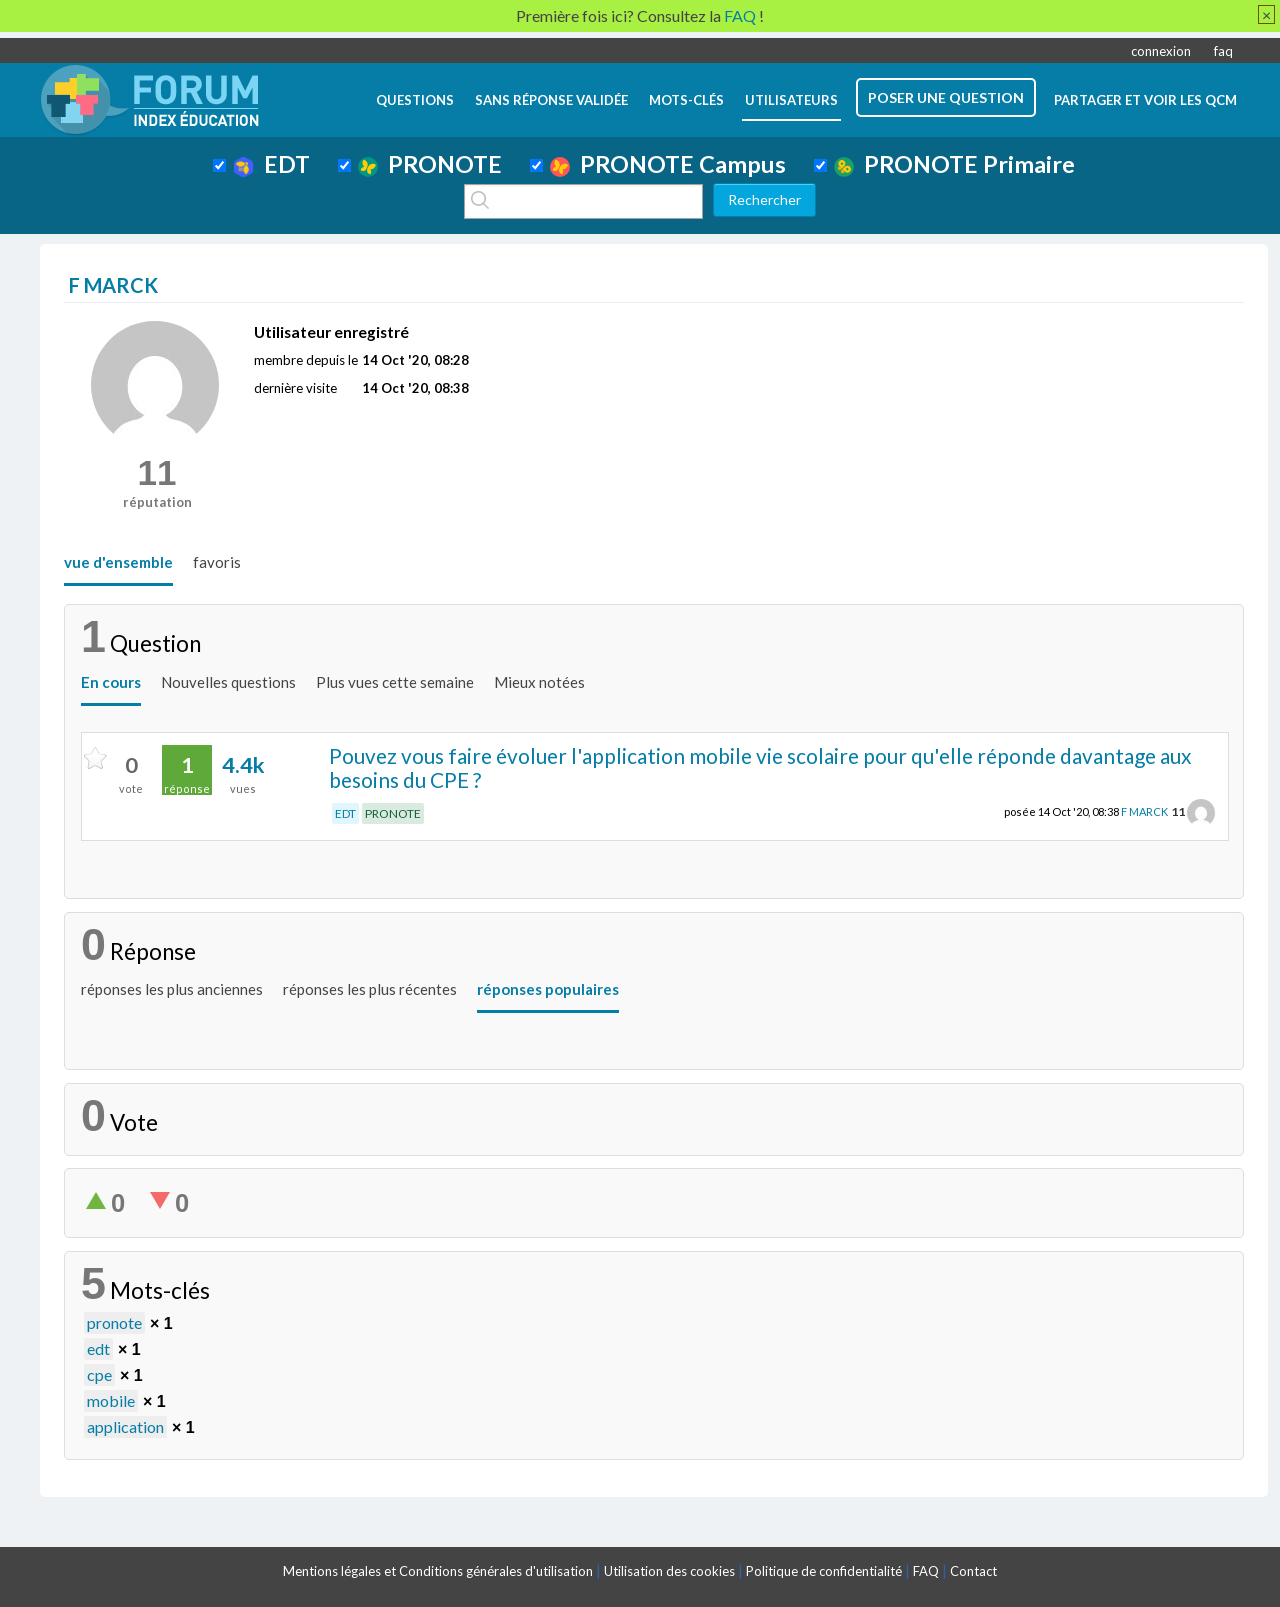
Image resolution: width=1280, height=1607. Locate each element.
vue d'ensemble (118, 562)
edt (98, 1348)
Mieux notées (539, 682)
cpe (99, 1374)
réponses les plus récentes (370, 989)
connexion (1161, 51)
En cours (111, 682)
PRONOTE (430, 164)
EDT (271, 164)
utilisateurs (791, 100)
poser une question (946, 97)
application (125, 1426)
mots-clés (686, 100)
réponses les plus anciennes (172, 989)
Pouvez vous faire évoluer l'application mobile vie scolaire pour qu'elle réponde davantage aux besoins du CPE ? (760, 768)
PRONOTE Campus (668, 164)
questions (415, 100)
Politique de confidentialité (824, 1571)
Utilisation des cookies (669, 1571)
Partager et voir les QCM (1145, 100)
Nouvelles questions (228, 682)
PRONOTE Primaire (954, 164)
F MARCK (1144, 811)
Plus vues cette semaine (395, 682)
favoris (217, 562)
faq (1223, 51)
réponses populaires (548, 989)
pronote (114, 1322)
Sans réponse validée (551, 100)
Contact (973, 1571)
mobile (111, 1400)
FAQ (926, 1571)
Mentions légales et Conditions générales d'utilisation (438, 1571)
